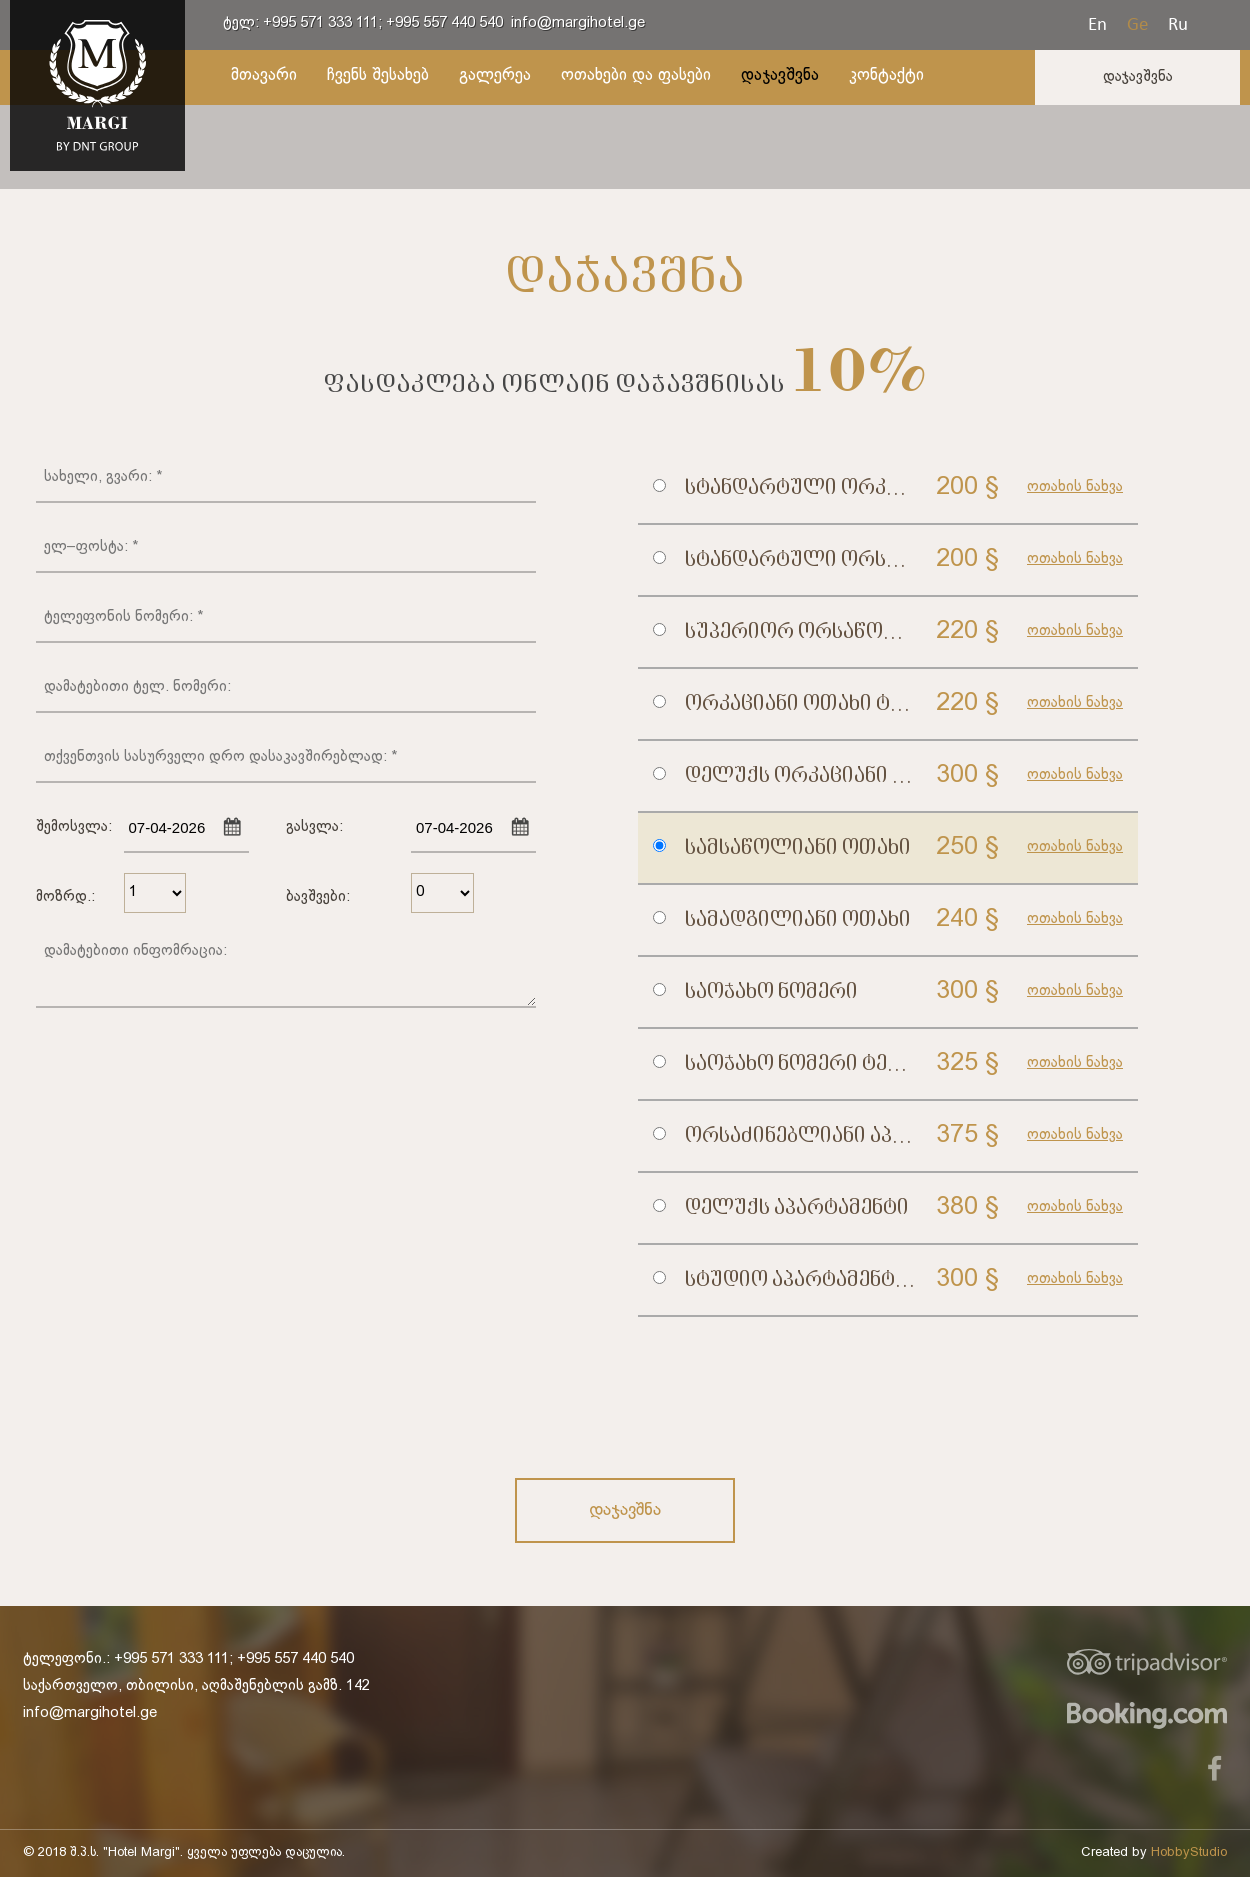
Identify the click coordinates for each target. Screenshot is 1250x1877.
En (1097, 23)
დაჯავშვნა (1138, 77)
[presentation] (790, 1396)
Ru (1178, 23)
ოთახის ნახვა (1075, 487)
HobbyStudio (1189, 1853)
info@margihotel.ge (578, 23)
